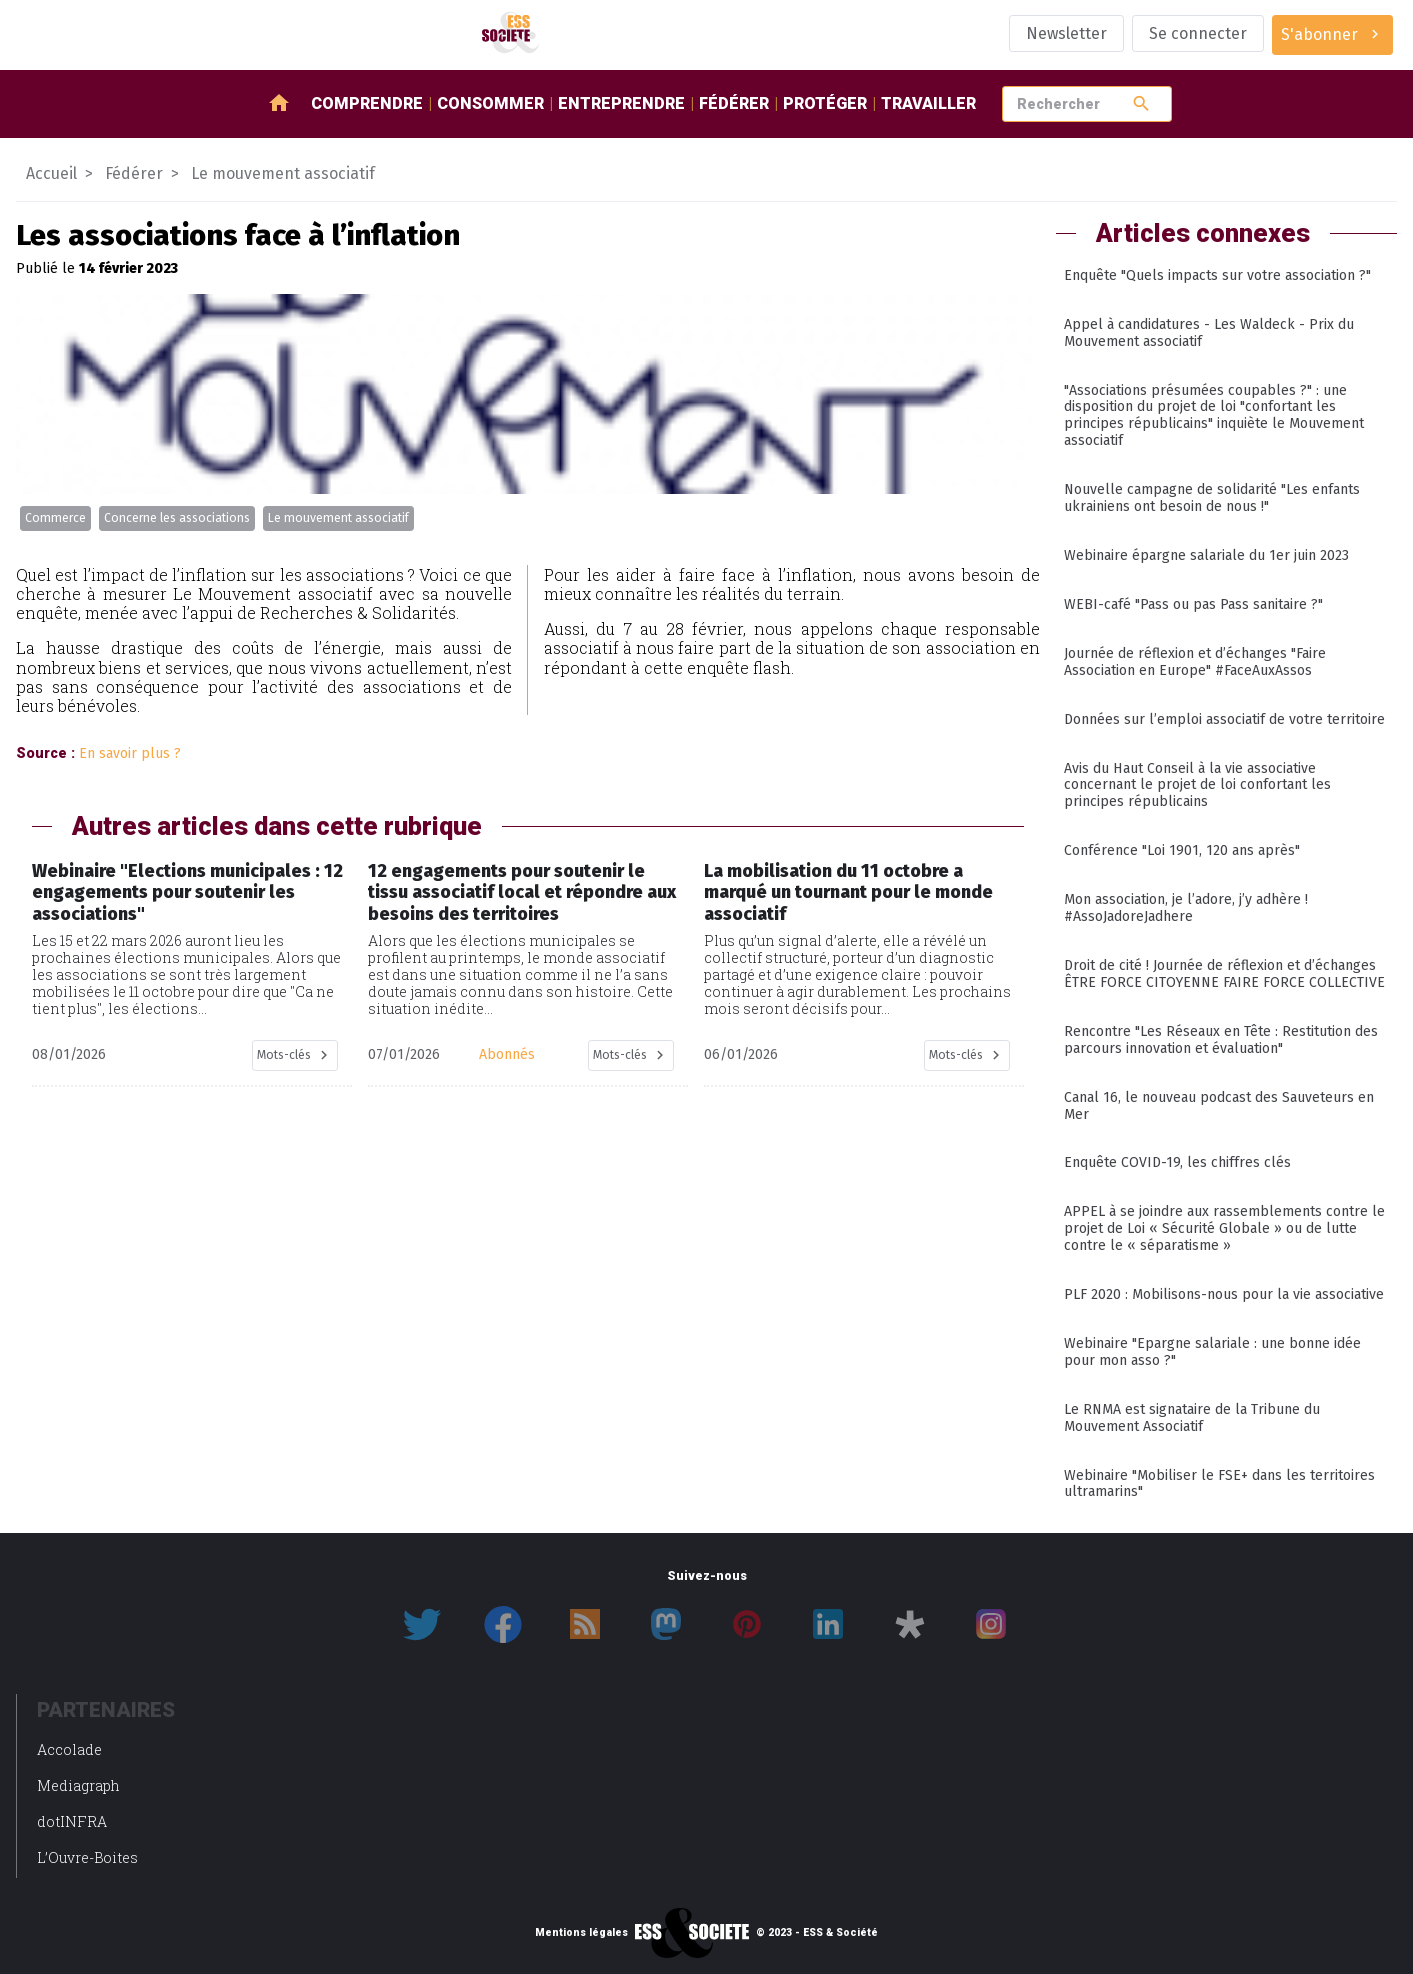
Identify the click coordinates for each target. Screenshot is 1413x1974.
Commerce (55, 518)
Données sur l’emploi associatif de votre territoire (1224, 719)
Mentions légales (581, 1933)
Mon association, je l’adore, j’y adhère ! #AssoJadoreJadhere (1186, 908)
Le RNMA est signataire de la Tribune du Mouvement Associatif (1192, 1418)
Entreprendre (621, 103)
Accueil (51, 173)
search (1141, 103)
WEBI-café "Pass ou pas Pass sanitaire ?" (1193, 604)
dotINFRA (72, 1821)
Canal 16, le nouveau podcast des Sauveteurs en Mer (1219, 1106)
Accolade (69, 1749)
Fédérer (734, 103)
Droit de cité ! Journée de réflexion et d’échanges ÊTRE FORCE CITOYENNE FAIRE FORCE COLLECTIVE (1224, 974)
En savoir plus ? (130, 753)
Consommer (490, 103)
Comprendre (367, 103)
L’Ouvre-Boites (87, 1857)
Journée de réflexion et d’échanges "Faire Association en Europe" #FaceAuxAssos (1195, 662)
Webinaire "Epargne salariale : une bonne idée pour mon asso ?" (1212, 1352)
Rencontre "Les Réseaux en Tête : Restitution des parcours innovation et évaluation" (1221, 1040)
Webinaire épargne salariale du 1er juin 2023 (1206, 555)
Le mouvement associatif (338, 518)
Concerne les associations (177, 518)
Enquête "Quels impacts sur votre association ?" (1217, 275)
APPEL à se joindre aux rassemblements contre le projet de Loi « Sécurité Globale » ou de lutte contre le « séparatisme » (1224, 1228)
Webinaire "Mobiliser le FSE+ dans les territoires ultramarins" (1219, 1484)
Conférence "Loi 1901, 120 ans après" (1182, 850)
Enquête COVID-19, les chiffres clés (1177, 1162)
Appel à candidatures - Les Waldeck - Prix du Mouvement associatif (1209, 333)
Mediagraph (78, 1785)
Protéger (825, 103)
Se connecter (1198, 33)
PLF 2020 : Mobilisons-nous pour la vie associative (1224, 1294)
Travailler (928, 103)
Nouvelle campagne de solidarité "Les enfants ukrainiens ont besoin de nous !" (1212, 498)
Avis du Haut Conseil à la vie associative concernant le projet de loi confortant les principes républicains (1197, 785)
